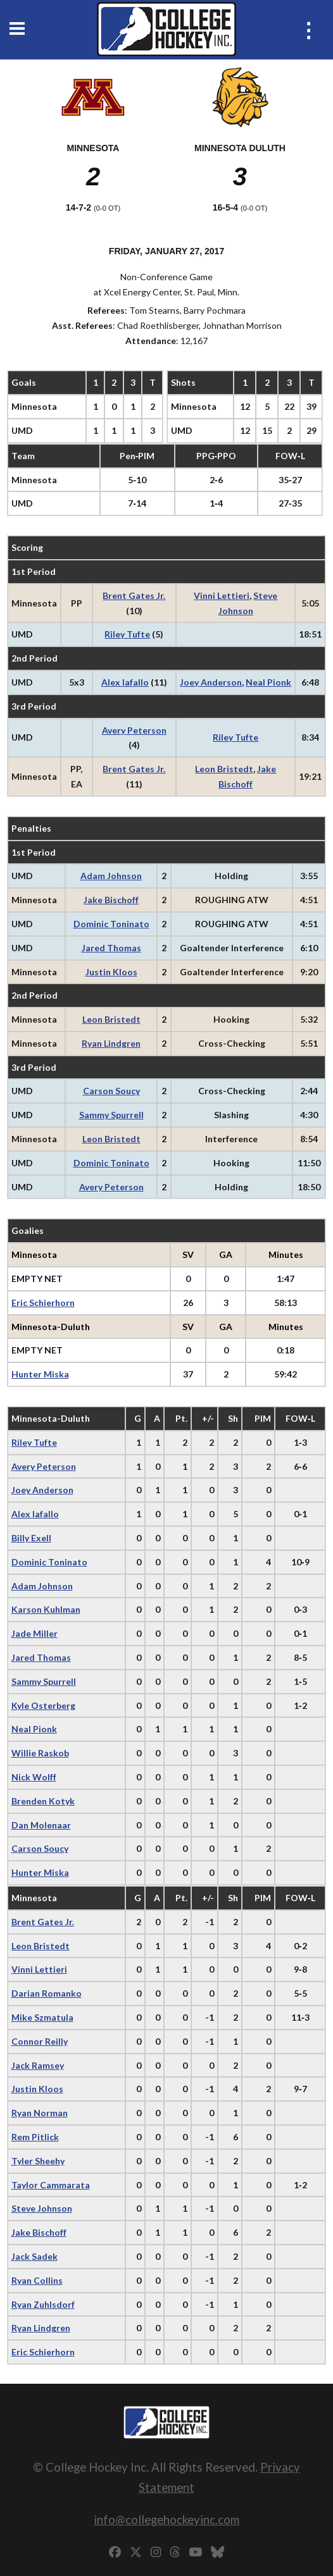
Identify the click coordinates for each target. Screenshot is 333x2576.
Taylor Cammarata (50, 2184)
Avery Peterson (134, 730)
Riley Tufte (127, 634)
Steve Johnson (41, 2208)
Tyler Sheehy (38, 2160)
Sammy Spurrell (111, 1114)
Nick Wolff (33, 1777)
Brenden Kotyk (43, 1801)
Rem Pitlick (35, 2136)
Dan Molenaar (41, 1825)
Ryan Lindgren (111, 1043)
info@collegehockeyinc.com (166, 2519)
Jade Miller (34, 1633)
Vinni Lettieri (221, 595)
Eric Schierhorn (43, 1302)
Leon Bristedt (224, 768)
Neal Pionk (268, 682)
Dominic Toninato (111, 923)
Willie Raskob (40, 1752)
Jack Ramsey (37, 2065)
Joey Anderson (211, 682)
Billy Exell (31, 1537)
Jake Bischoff (111, 899)
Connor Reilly (39, 2041)
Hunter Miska (40, 1374)
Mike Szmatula (42, 2017)
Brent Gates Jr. (134, 595)
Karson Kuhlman (45, 1609)
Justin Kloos (111, 971)
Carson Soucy (111, 1090)
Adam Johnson (111, 875)
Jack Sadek (34, 2256)
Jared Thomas (111, 947)
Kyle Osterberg (43, 1705)
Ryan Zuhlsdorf (43, 2304)
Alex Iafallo (125, 682)
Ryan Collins (37, 2280)
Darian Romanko (46, 1993)
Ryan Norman (39, 2112)
